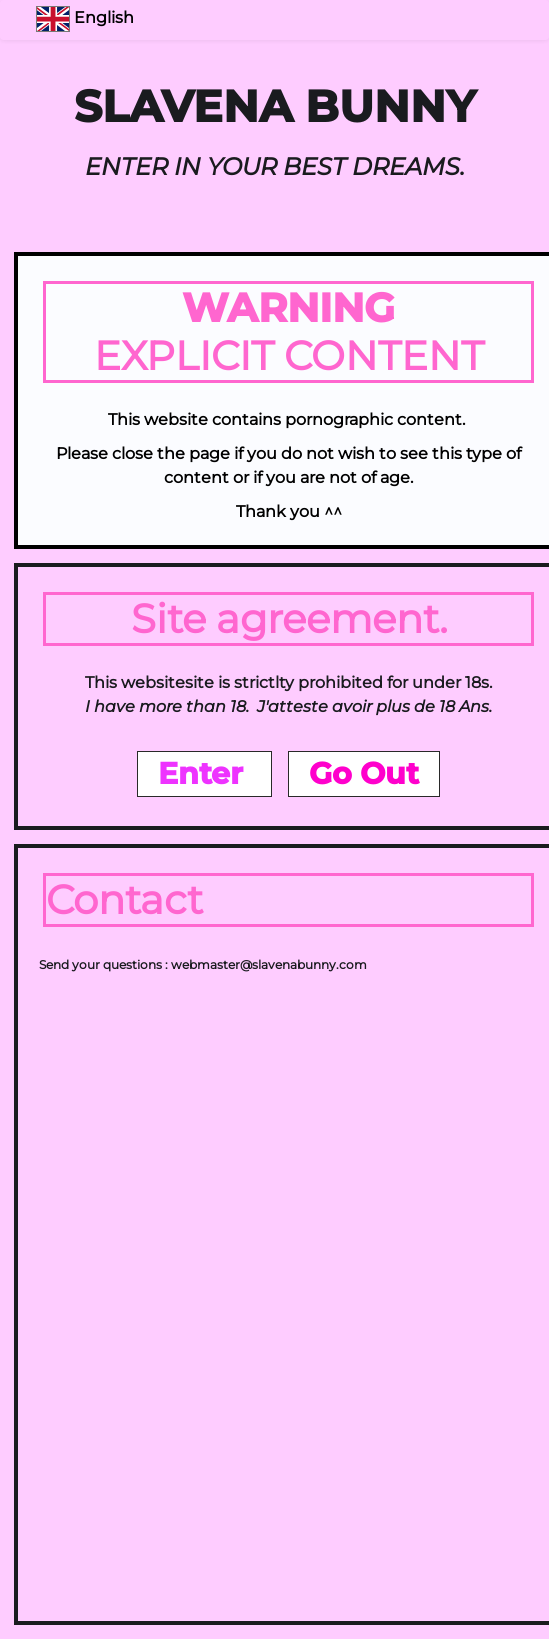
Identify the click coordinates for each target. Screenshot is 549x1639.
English (87, 17)
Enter (204, 773)
